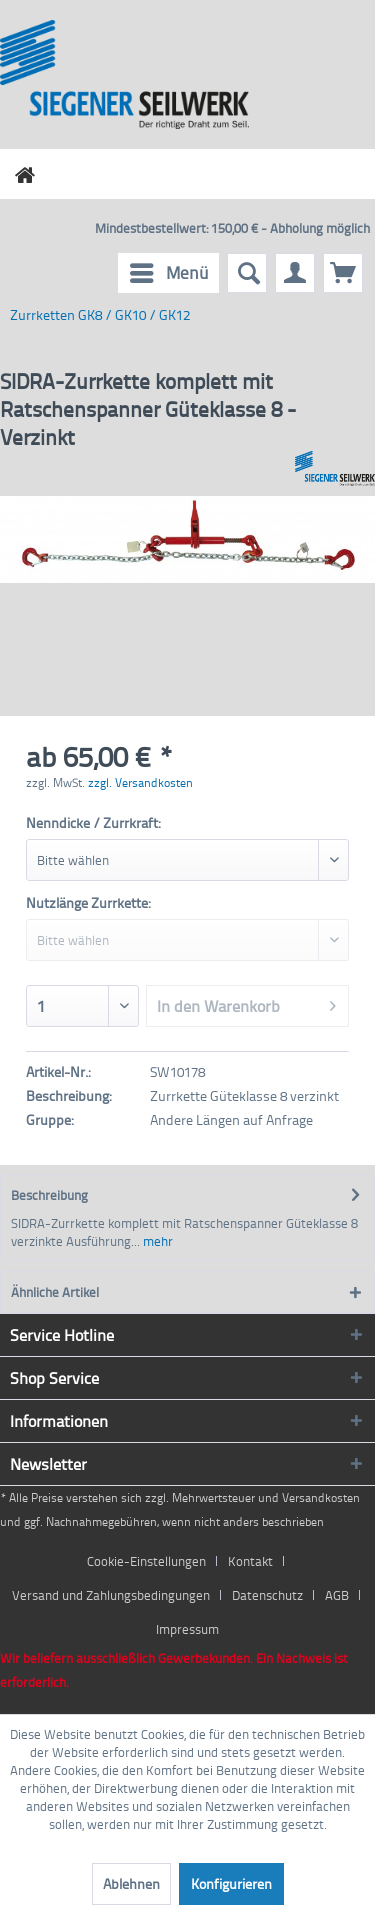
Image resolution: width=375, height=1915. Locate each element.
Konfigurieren (231, 1883)
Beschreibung (49, 1195)
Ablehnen (131, 1883)
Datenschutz (267, 1595)
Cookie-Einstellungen (146, 1561)
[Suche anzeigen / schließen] (247, 273)
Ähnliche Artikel (55, 1292)
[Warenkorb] (343, 273)
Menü (169, 270)
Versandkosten (321, 1497)
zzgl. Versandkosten (140, 782)
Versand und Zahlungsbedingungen (111, 1595)
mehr (156, 1241)
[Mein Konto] (295, 273)
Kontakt (250, 1561)
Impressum (187, 1629)
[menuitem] (168, 273)
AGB (337, 1595)
